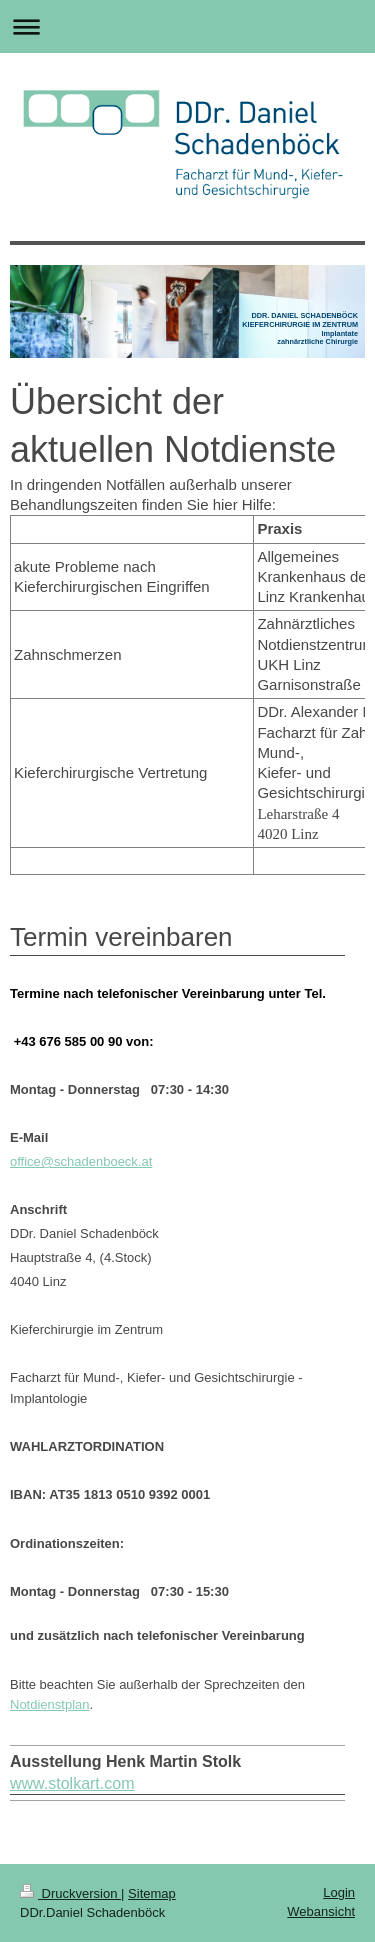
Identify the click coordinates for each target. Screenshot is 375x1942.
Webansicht (321, 1911)
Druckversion (70, 1893)
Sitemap (152, 1893)
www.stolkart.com (72, 1783)
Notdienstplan (50, 1704)
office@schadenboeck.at (81, 1161)
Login (339, 1892)
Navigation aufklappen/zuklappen (187, 26)
